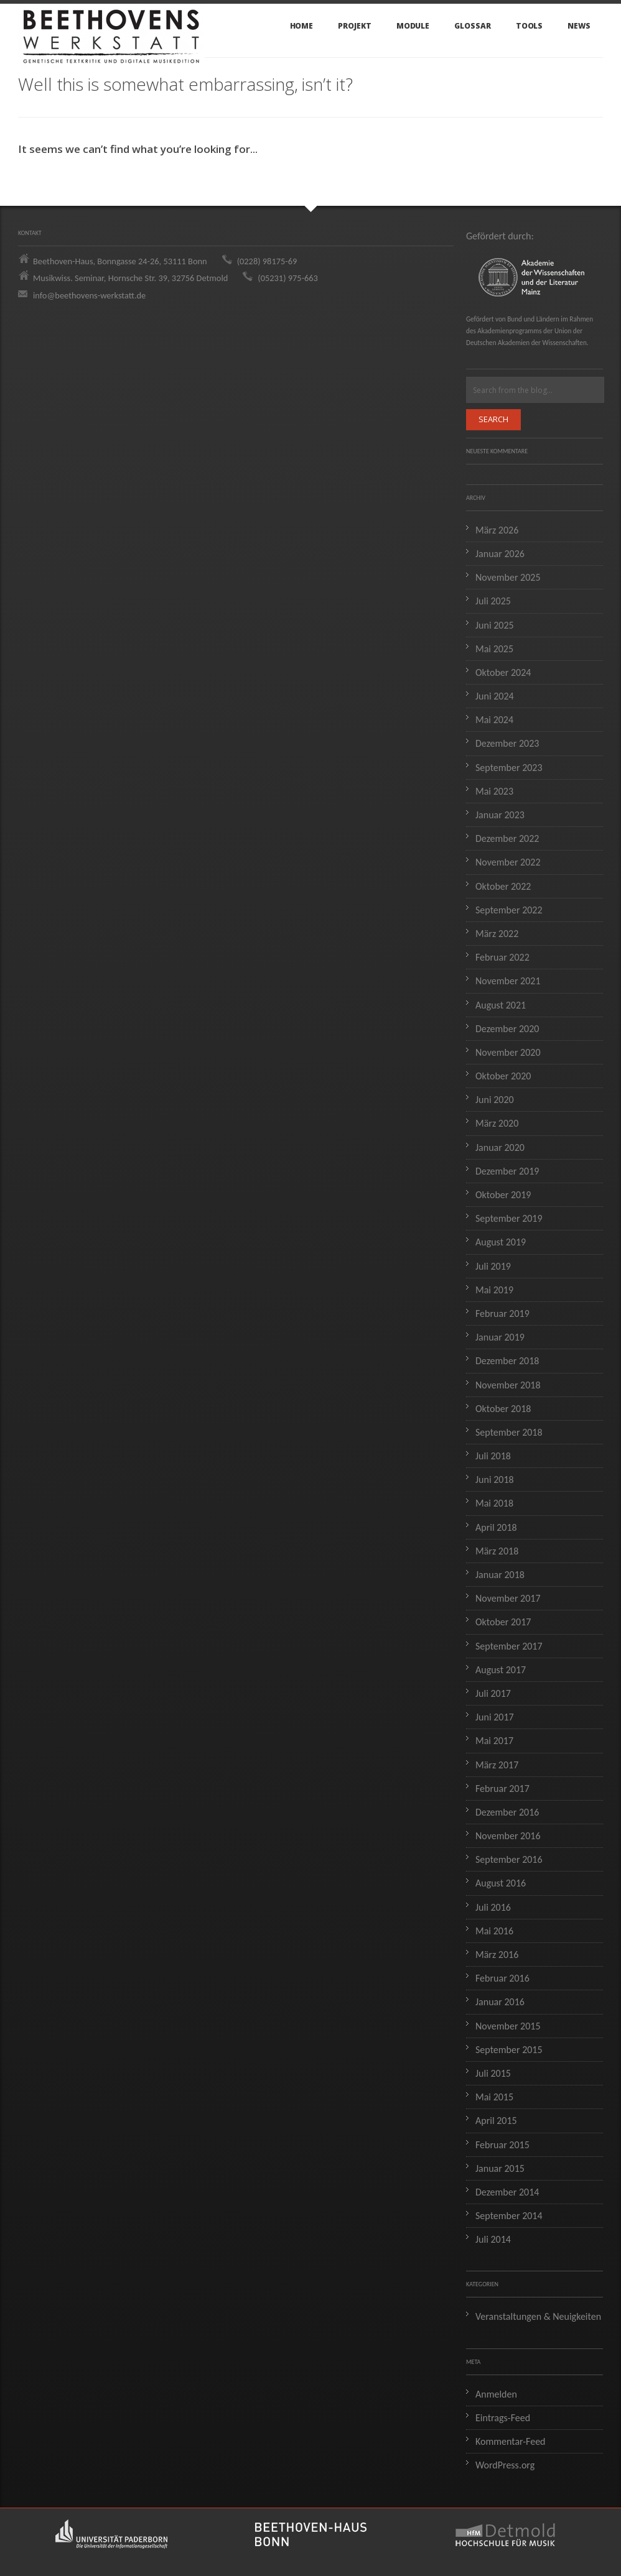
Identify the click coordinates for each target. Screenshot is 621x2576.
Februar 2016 (502, 1978)
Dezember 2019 (507, 1171)
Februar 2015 (502, 2145)
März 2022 (496, 933)
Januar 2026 (500, 554)
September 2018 (509, 1432)
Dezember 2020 (507, 1029)
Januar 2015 (500, 2168)
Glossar (472, 26)
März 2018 (496, 1551)
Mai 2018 (494, 1503)
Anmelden (496, 2394)
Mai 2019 (494, 1290)
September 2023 (509, 767)
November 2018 (508, 1385)
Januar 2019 (500, 1337)
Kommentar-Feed (510, 2441)
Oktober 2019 (503, 1195)
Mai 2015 (494, 2097)
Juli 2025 (493, 601)
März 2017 (496, 1765)
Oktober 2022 (503, 886)
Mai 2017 (494, 1741)
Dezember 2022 (507, 838)
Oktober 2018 (503, 1409)
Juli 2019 (493, 1266)
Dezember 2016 (507, 1812)
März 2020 (496, 1123)
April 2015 (496, 2120)
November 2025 (508, 577)
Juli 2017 (493, 1693)
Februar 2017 (502, 1788)
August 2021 (500, 1005)
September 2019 (509, 1218)
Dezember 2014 (507, 2192)
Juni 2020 (494, 1100)
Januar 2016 (500, 2002)
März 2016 (496, 1954)
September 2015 (509, 2050)
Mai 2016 (494, 1931)
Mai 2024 (494, 720)
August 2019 (500, 1242)
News (579, 26)
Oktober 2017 (503, 1622)
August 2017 (500, 1670)
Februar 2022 (502, 957)
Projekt (354, 26)
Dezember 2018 (507, 1361)
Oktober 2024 (503, 672)
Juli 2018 (493, 1456)
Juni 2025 (494, 625)
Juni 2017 (494, 1717)
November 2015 (508, 2026)
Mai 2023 (494, 791)
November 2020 (508, 1052)
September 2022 (509, 910)
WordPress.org (505, 2465)
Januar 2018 (500, 1575)
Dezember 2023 (507, 743)
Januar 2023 (500, 815)
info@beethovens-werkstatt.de (89, 295)
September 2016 (509, 1859)
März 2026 (496, 530)
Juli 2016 (493, 1907)
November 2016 (508, 1836)
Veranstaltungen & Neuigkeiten (538, 2316)
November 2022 (508, 862)
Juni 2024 (494, 696)
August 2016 (500, 1883)
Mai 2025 (494, 649)
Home (302, 26)
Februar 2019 (502, 1313)
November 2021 (508, 981)
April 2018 (496, 1527)
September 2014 (509, 2216)
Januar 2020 (500, 1147)
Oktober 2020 (503, 1076)
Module (413, 26)
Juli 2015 (493, 2073)
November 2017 (508, 1598)
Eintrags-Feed (502, 2418)
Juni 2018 (494, 1479)
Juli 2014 (493, 2239)
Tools (529, 26)
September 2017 (509, 1646)
